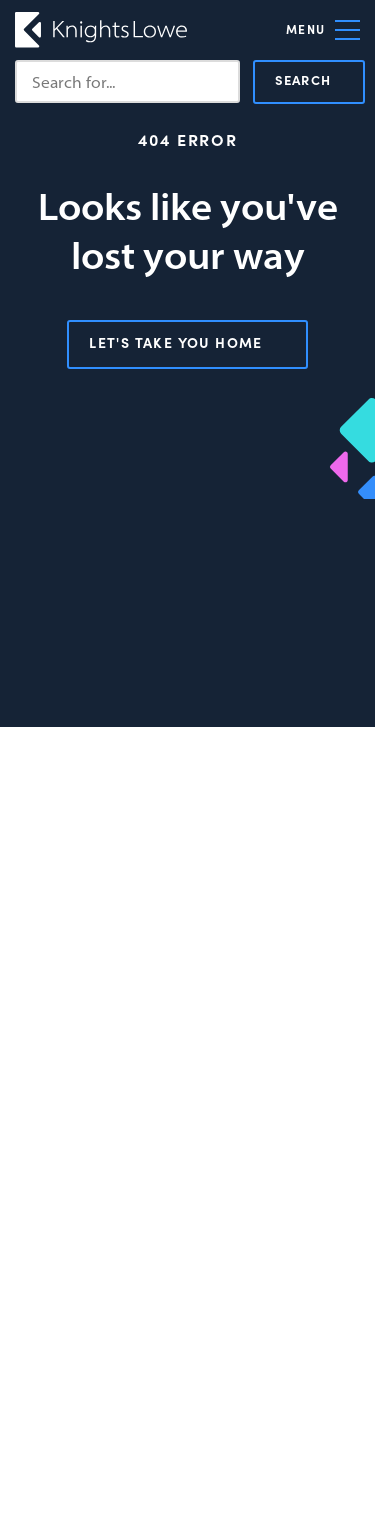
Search (303, 79)
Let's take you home (176, 342)
